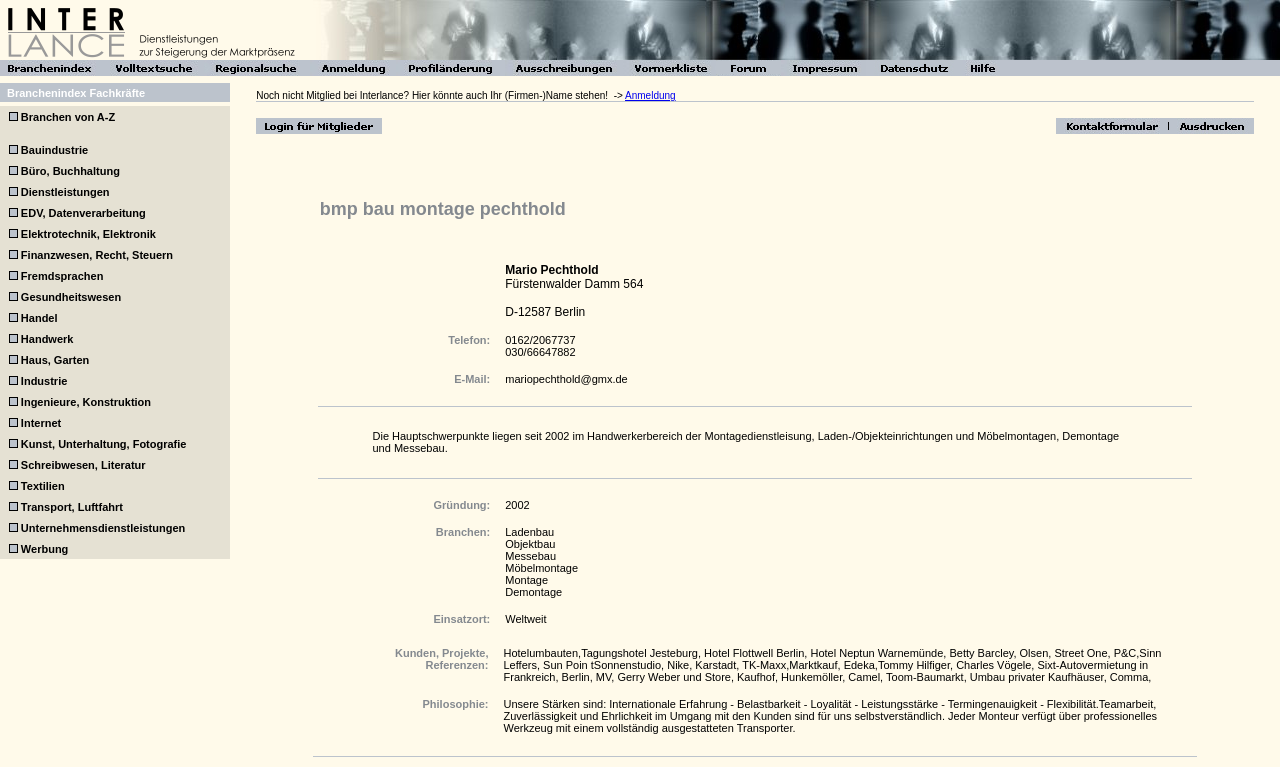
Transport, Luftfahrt (72, 507)
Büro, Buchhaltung (70, 171)
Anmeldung (650, 95)
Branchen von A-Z (66, 117)
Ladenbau (529, 532)
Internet (41, 423)
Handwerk (47, 339)
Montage (526, 580)
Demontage (533, 592)
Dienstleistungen (65, 192)
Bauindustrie (54, 150)
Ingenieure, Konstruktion (86, 402)
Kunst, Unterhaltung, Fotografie (104, 444)
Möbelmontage (541, 568)
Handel (39, 318)
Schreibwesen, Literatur (83, 465)
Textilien (43, 486)
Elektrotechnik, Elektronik (88, 234)
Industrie (44, 381)
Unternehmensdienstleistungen (103, 528)
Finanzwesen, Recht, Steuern (97, 255)
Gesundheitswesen (71, 297)
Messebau (530, 556)
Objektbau (530, 544)
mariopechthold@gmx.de (566, 379)
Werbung (44, 549)
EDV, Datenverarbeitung (83, 213)
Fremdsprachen (62, 276)
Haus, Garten (55, 360)
